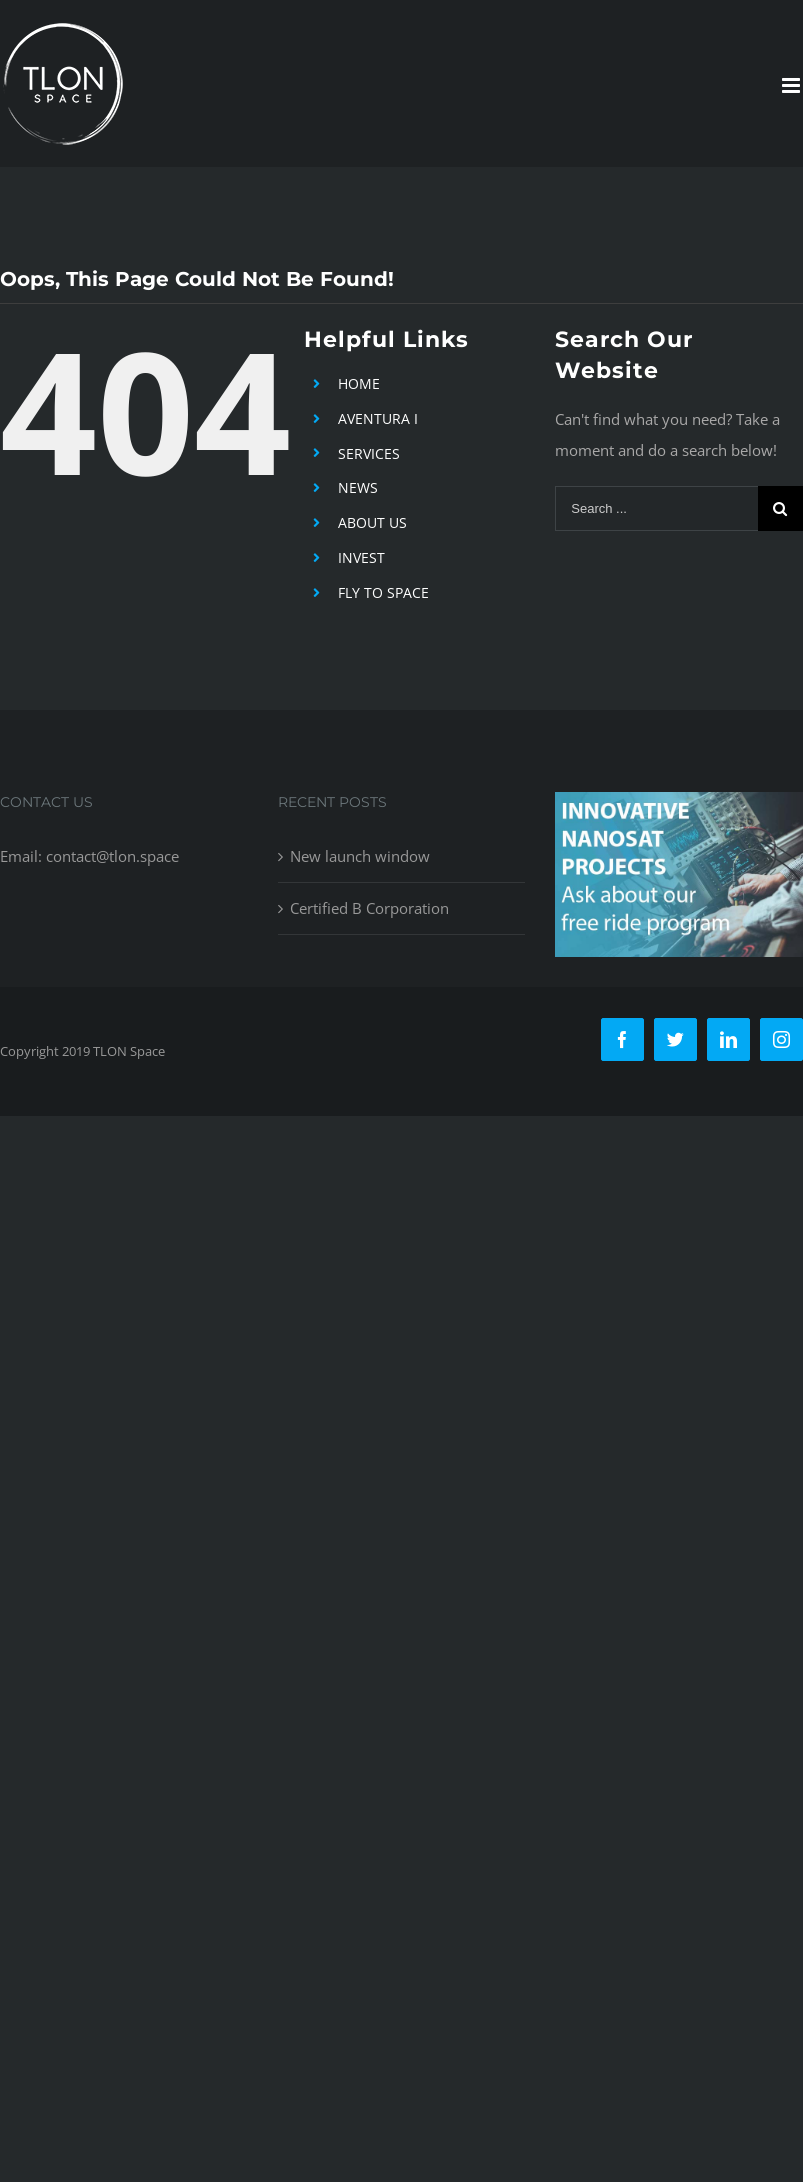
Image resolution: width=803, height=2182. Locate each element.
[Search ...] (656, 508)
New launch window (360, 856)
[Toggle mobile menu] (792, 85)
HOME (359, 383)
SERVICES (369, 453)
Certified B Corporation (369, 908)
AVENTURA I (378, 418)
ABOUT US (372, 522)
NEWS (358, 487)
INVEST (361, 557)
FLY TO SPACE (383, 592)
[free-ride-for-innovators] (679, 807)
